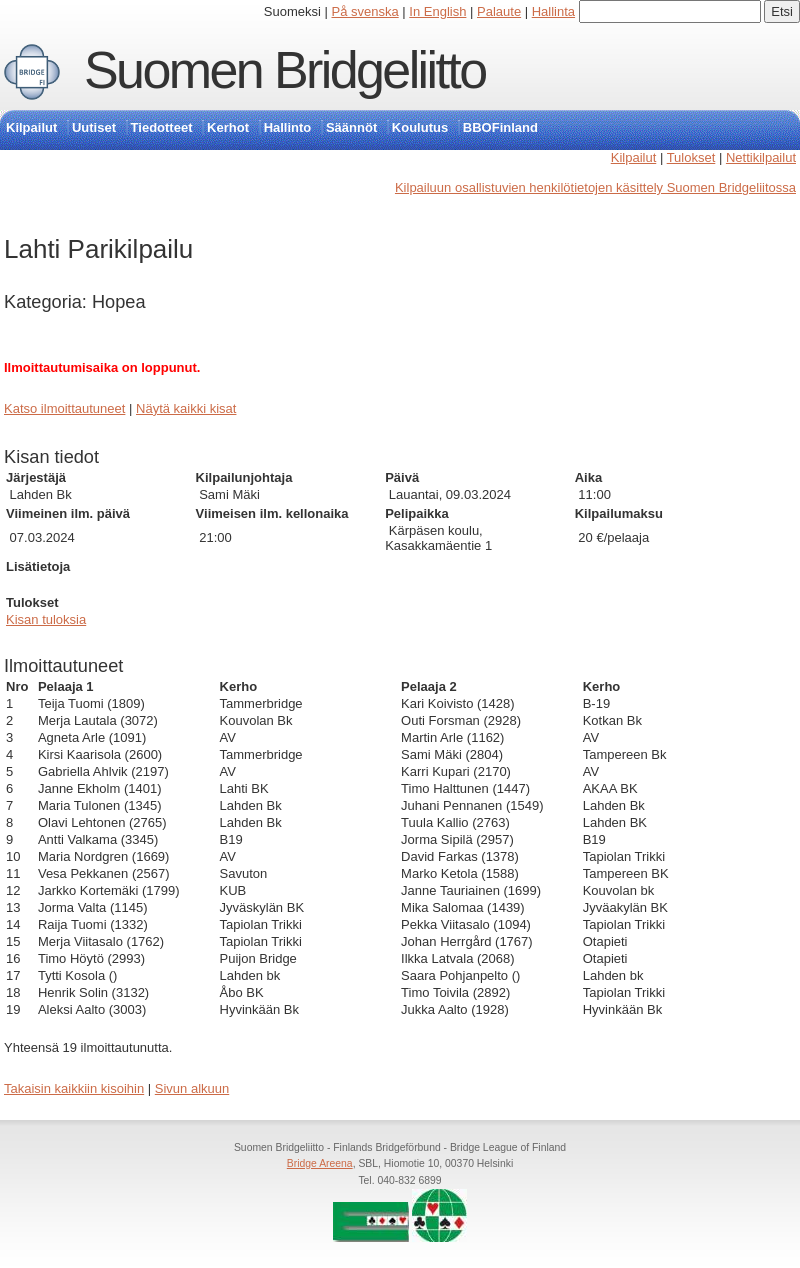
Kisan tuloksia (46, 619)
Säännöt (351, 127)
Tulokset (691, 157)
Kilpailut (31, 127)
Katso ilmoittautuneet (64, 408)
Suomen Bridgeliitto (285, 70)
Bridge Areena (320, 1163)
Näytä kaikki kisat (186, 408)
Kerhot (228, 127)
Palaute (499, 11)
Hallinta (553, 11)
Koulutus (420, 127)
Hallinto (288, 127)
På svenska (365, 11)
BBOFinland (500, 127)
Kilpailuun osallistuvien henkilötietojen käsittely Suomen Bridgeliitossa (595, 187)
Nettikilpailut (761, 157)
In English (437, 11)
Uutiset (94, 127)
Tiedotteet (162, 127)
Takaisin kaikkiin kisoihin (74, 1088)
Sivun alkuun (192, 1088)
